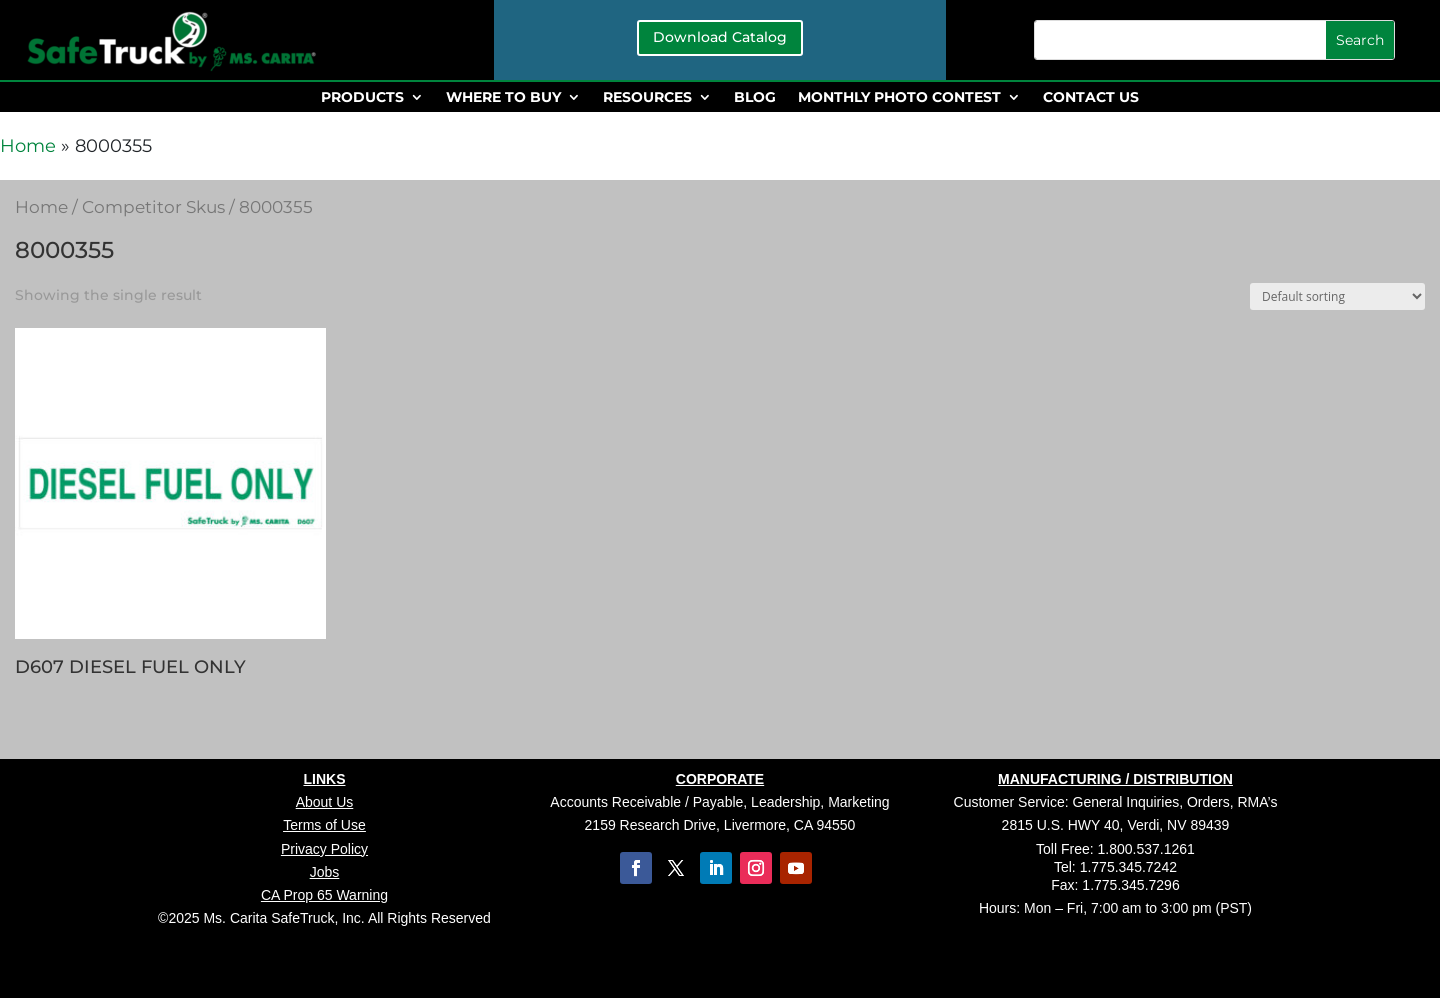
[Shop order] (1337, 296)
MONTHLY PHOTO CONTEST (899, 98)
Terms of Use (324, 825)
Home (28, 146)
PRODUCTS (362, 98)
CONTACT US (1091, 98)
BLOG (755, 98)
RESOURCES (647, 98)
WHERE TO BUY (503, 98)
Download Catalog (720, 37)
